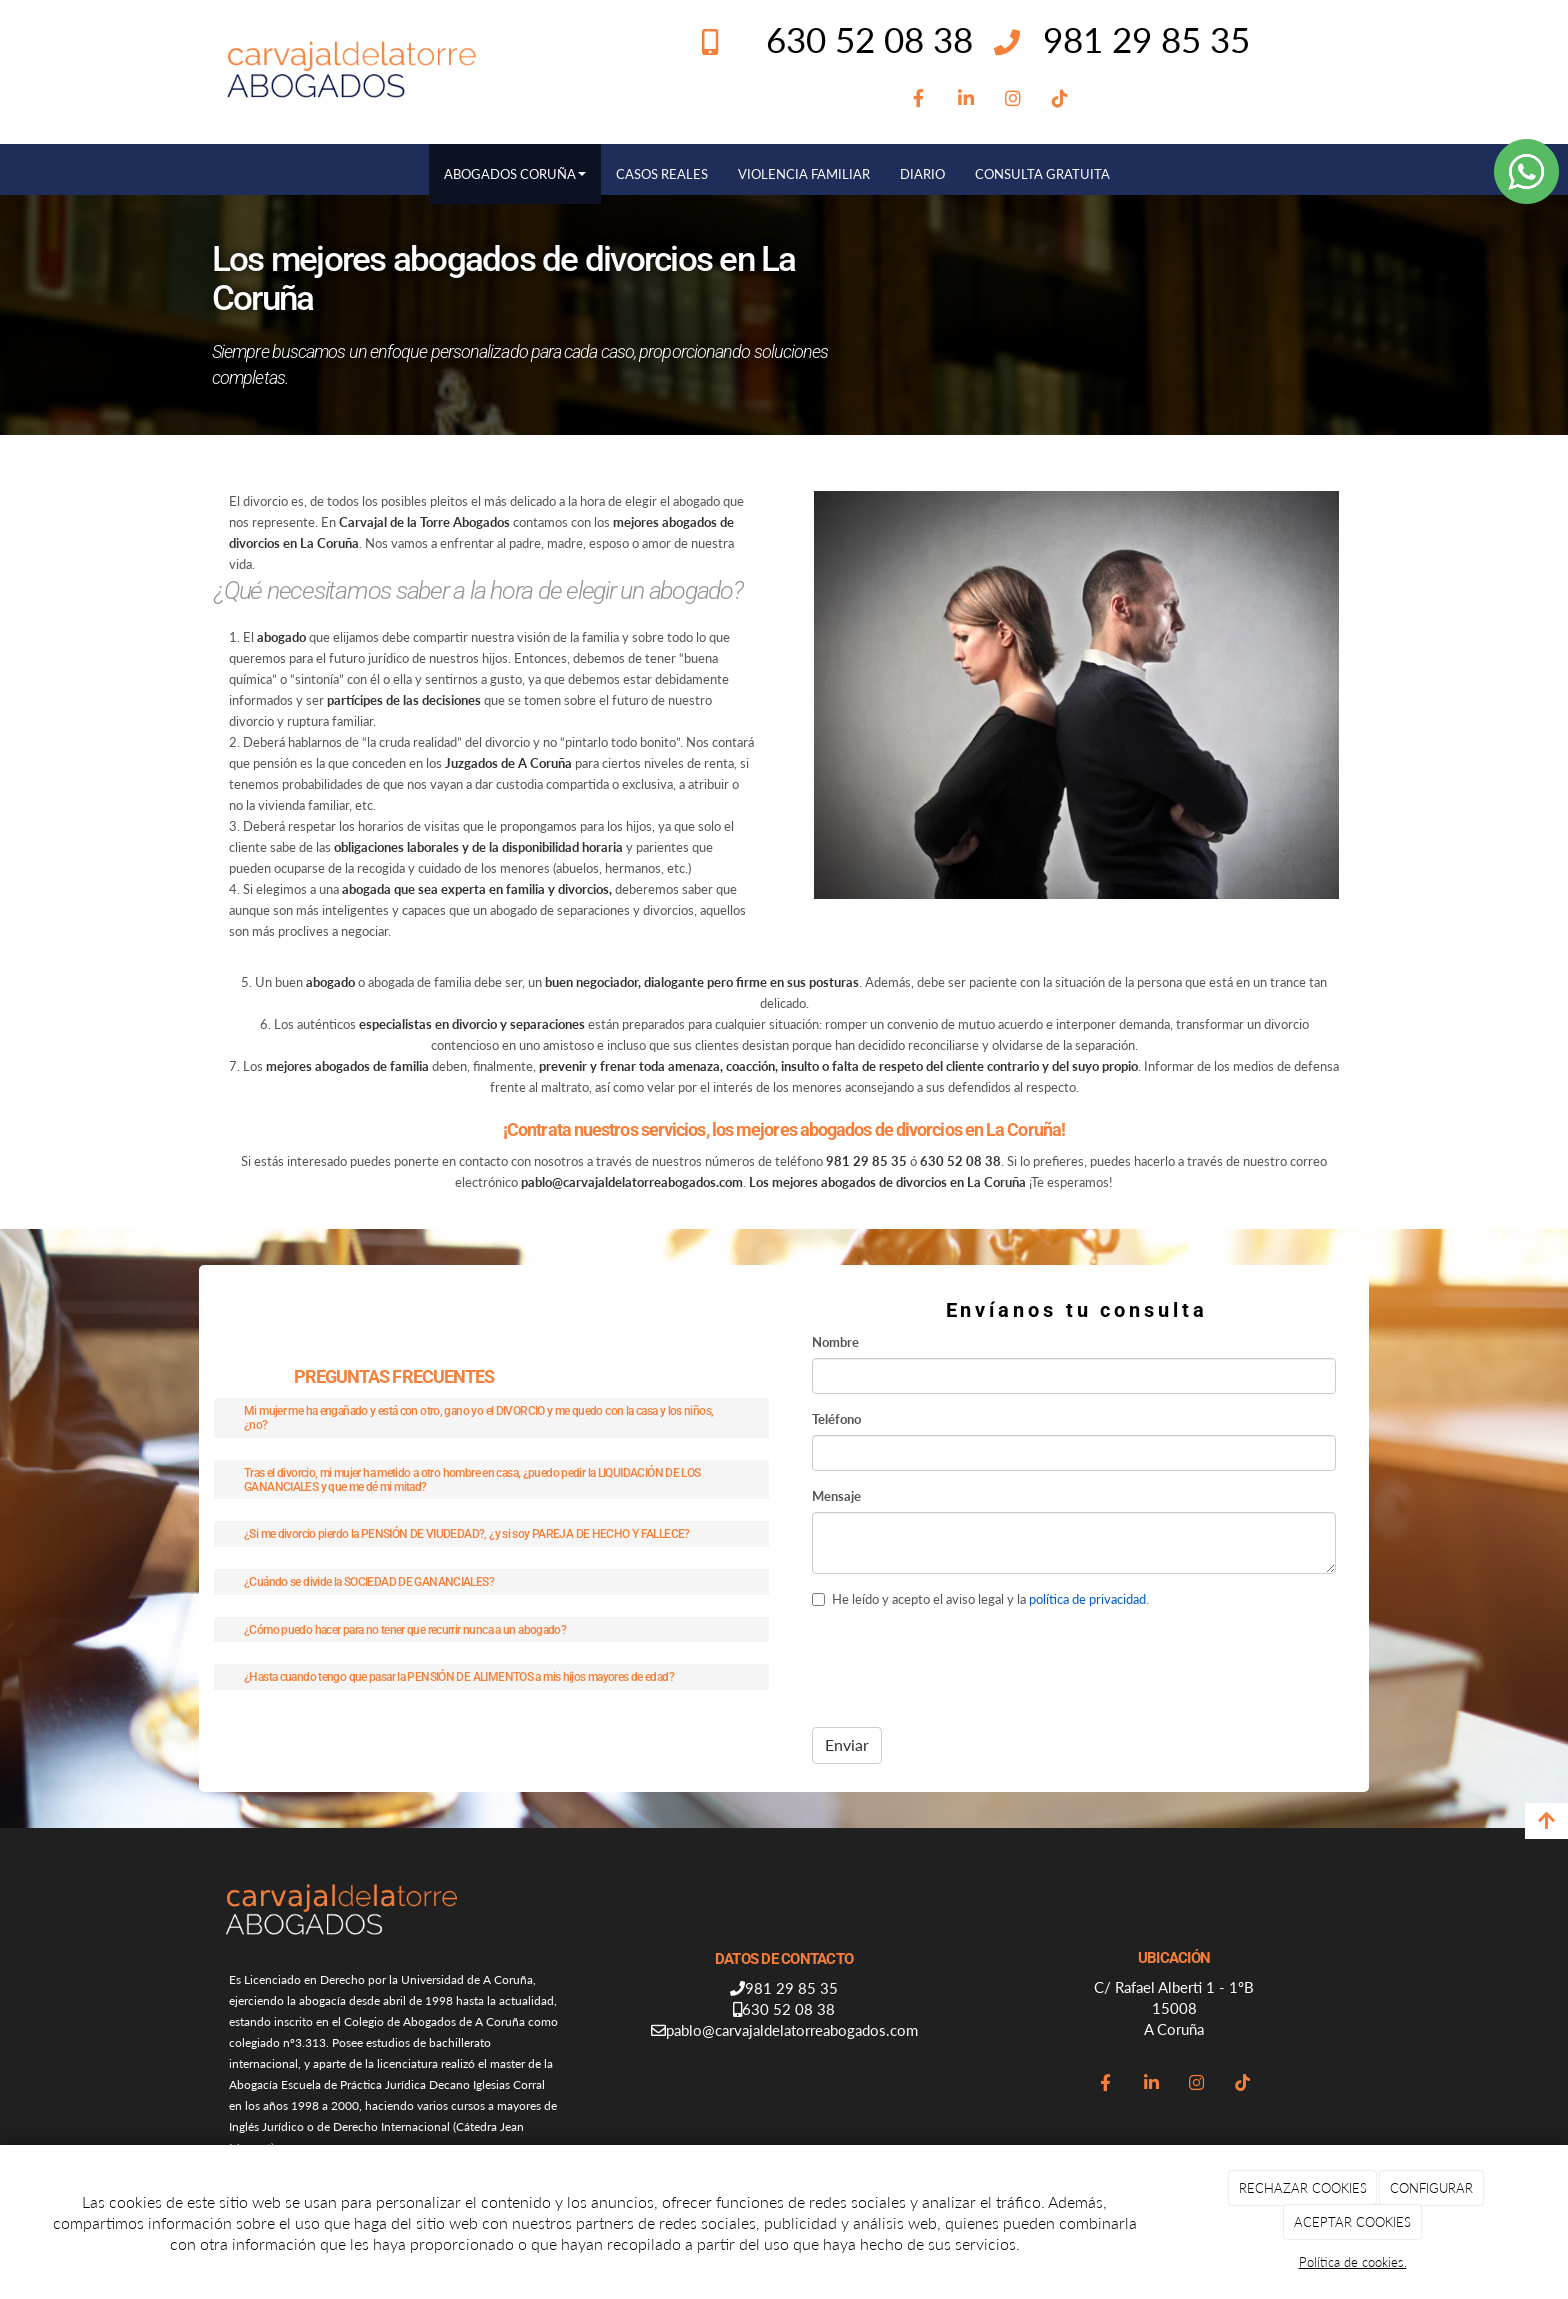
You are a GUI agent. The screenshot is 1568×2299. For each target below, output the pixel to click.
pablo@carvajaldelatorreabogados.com (792, 2030)
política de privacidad (1087, 1599)
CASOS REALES (662, 174)
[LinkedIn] (965, 99)
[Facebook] (918, 99)
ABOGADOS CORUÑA (515, 174)
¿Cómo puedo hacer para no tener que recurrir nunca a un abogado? (405, 1629)
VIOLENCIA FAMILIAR (804, 174)
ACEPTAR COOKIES (1352, 2222)
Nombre (835, 1342)
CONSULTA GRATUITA (1042, 174)
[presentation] (964, 1665)
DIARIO (922, 174)
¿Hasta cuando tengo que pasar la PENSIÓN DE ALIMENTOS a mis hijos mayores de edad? (459, 1676)
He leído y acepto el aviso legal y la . (980, 1599)
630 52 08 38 (788, 2009)
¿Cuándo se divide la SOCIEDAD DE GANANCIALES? (369, 1581)
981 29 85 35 (1146, 39)
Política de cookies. (1353, 2262)
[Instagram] (1012, 99)
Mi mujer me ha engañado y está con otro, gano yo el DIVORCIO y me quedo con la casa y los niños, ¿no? (478, 1417)
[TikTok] (1060, 99)
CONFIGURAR (1431, 2188)
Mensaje (836, 1496)
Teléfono (836, 1419)
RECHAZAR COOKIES (1303, 2188)
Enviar (847, 1744)
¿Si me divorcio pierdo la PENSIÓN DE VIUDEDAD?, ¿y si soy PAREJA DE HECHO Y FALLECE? (467, 1533)
